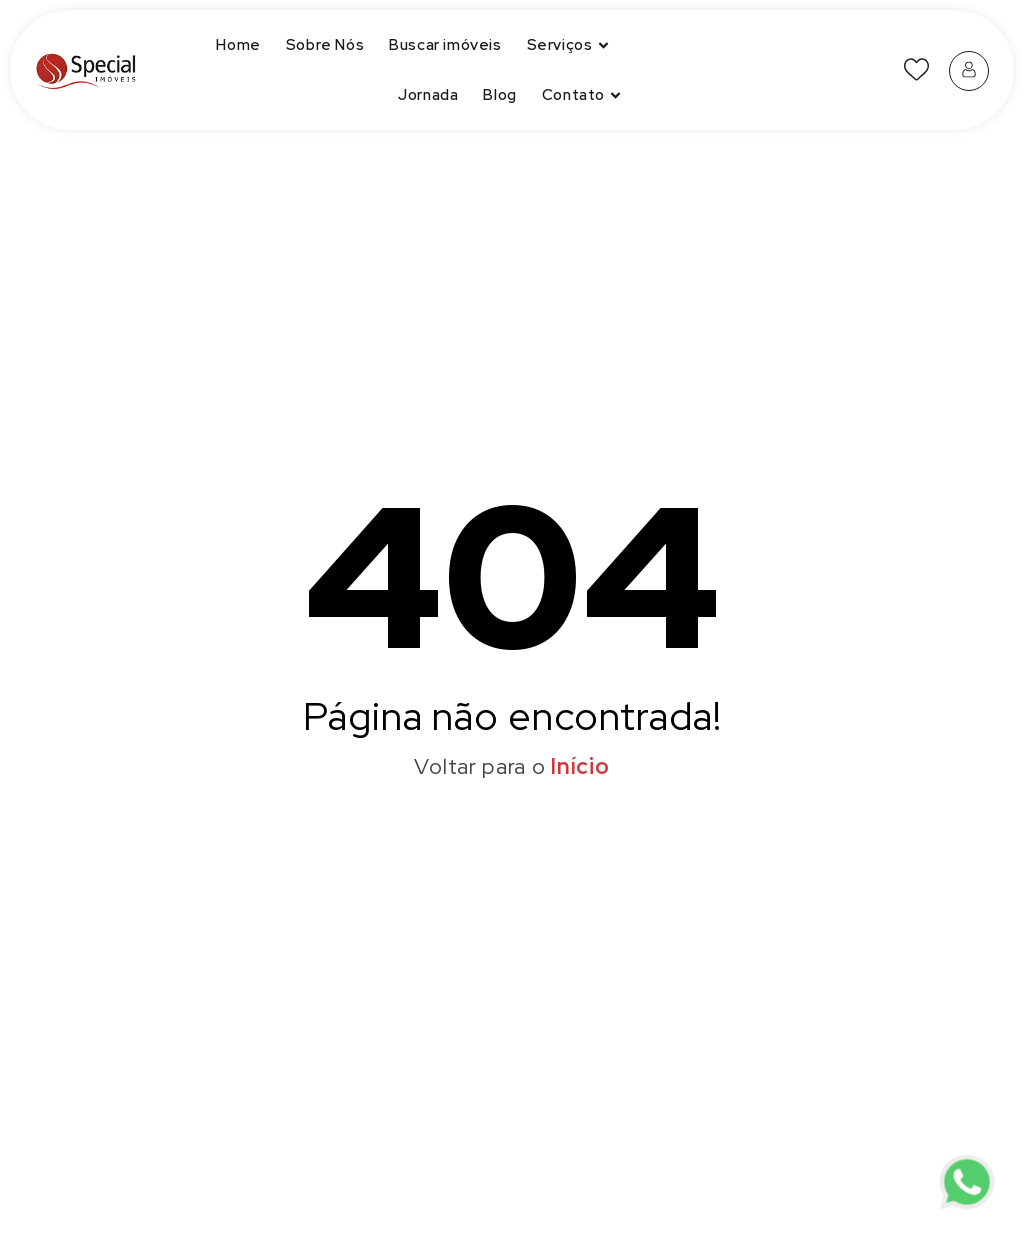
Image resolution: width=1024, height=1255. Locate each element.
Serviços (570, 45)
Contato (584, 95)
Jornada (428, 95)
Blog (499, 95)
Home (238, 45)
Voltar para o (511, 766)
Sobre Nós (325, 45)
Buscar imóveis (445, 45)
